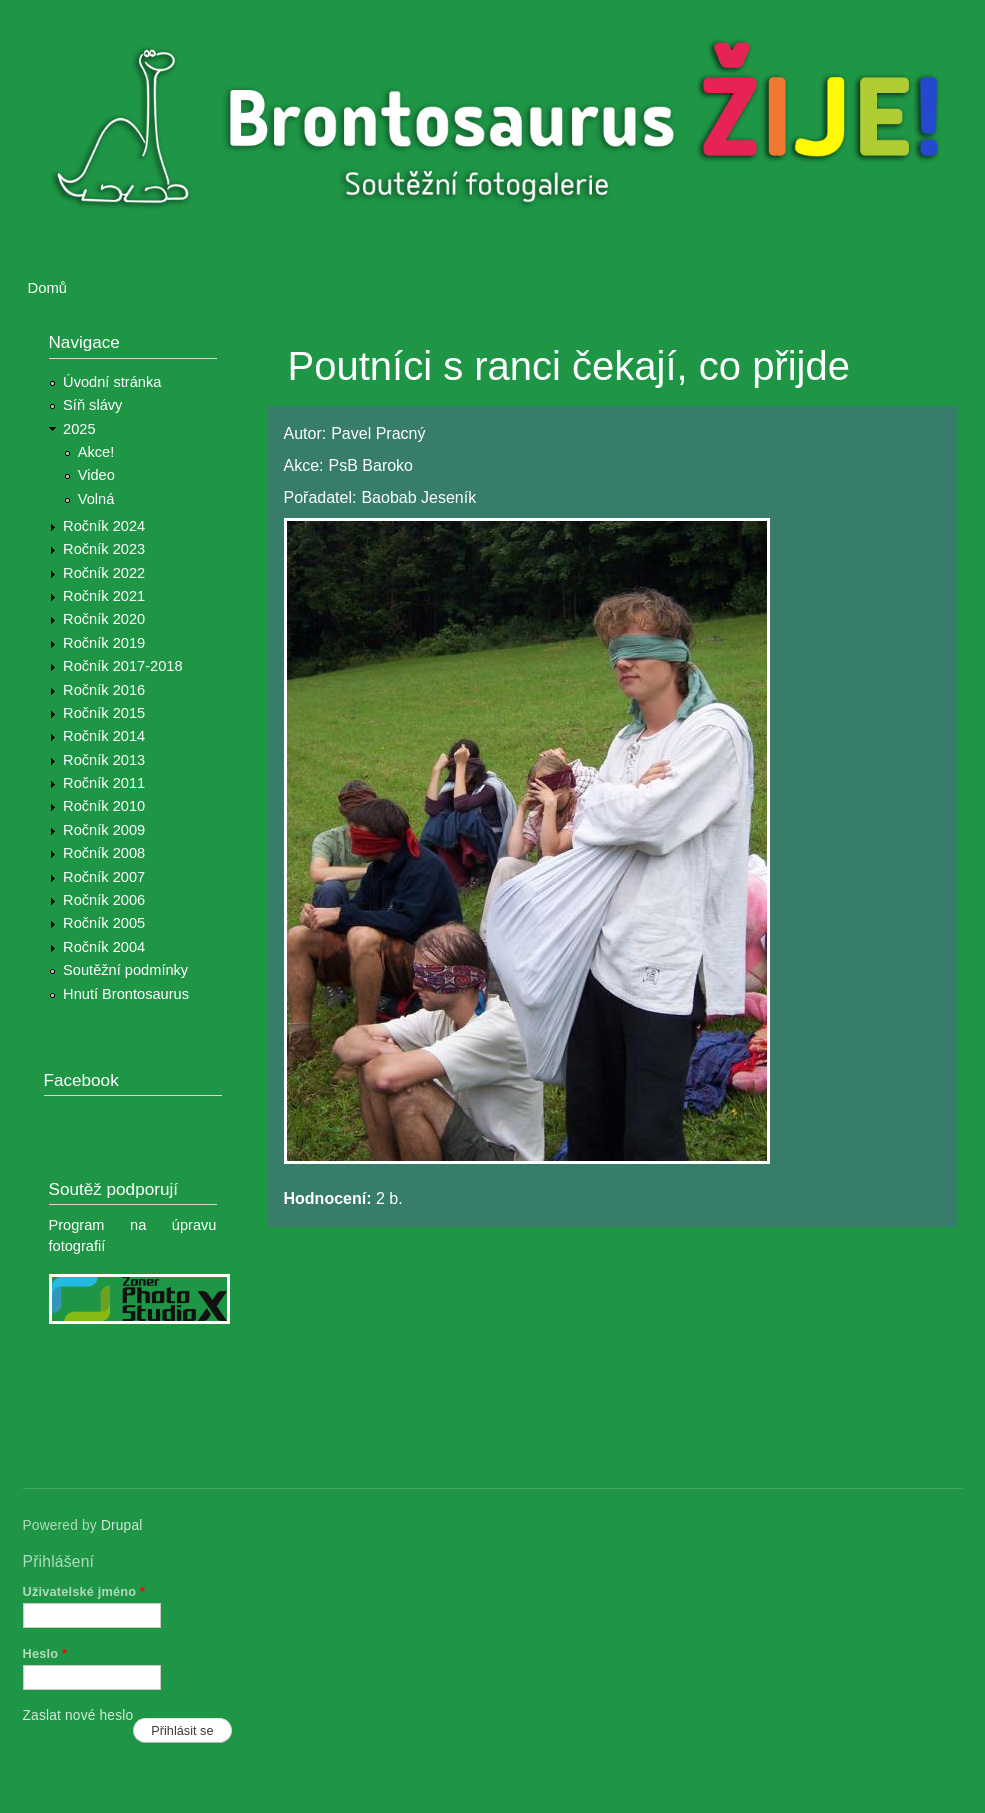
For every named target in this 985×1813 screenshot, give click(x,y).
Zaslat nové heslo (78, 1715)
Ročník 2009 (104, 830)
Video (96, 475)
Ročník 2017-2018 (122, 666)
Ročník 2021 (104, 596)
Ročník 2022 (104, 573)
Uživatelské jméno (84, 1591)
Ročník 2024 (104, 526)
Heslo (45, 1653)
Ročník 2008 (104, 853)
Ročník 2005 (104, 923)
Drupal (122, 1525)
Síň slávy (92, 405)
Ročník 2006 (104, 900)
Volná (96, 499)
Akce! (96, 452)
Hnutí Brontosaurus (126, 994)
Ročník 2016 (104, 690)
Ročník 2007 (104, 877)
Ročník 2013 (104, 760)
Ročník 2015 (104, 713)
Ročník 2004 (104, 947)
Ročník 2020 (104, 619)
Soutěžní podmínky (125, 970)
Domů (48, 288)
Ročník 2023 (104, 549)
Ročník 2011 (104, 783)
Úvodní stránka (112, 382)
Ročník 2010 (104, 806)
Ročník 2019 (104, 643)
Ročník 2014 (104, 736)
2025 (79, 429)
